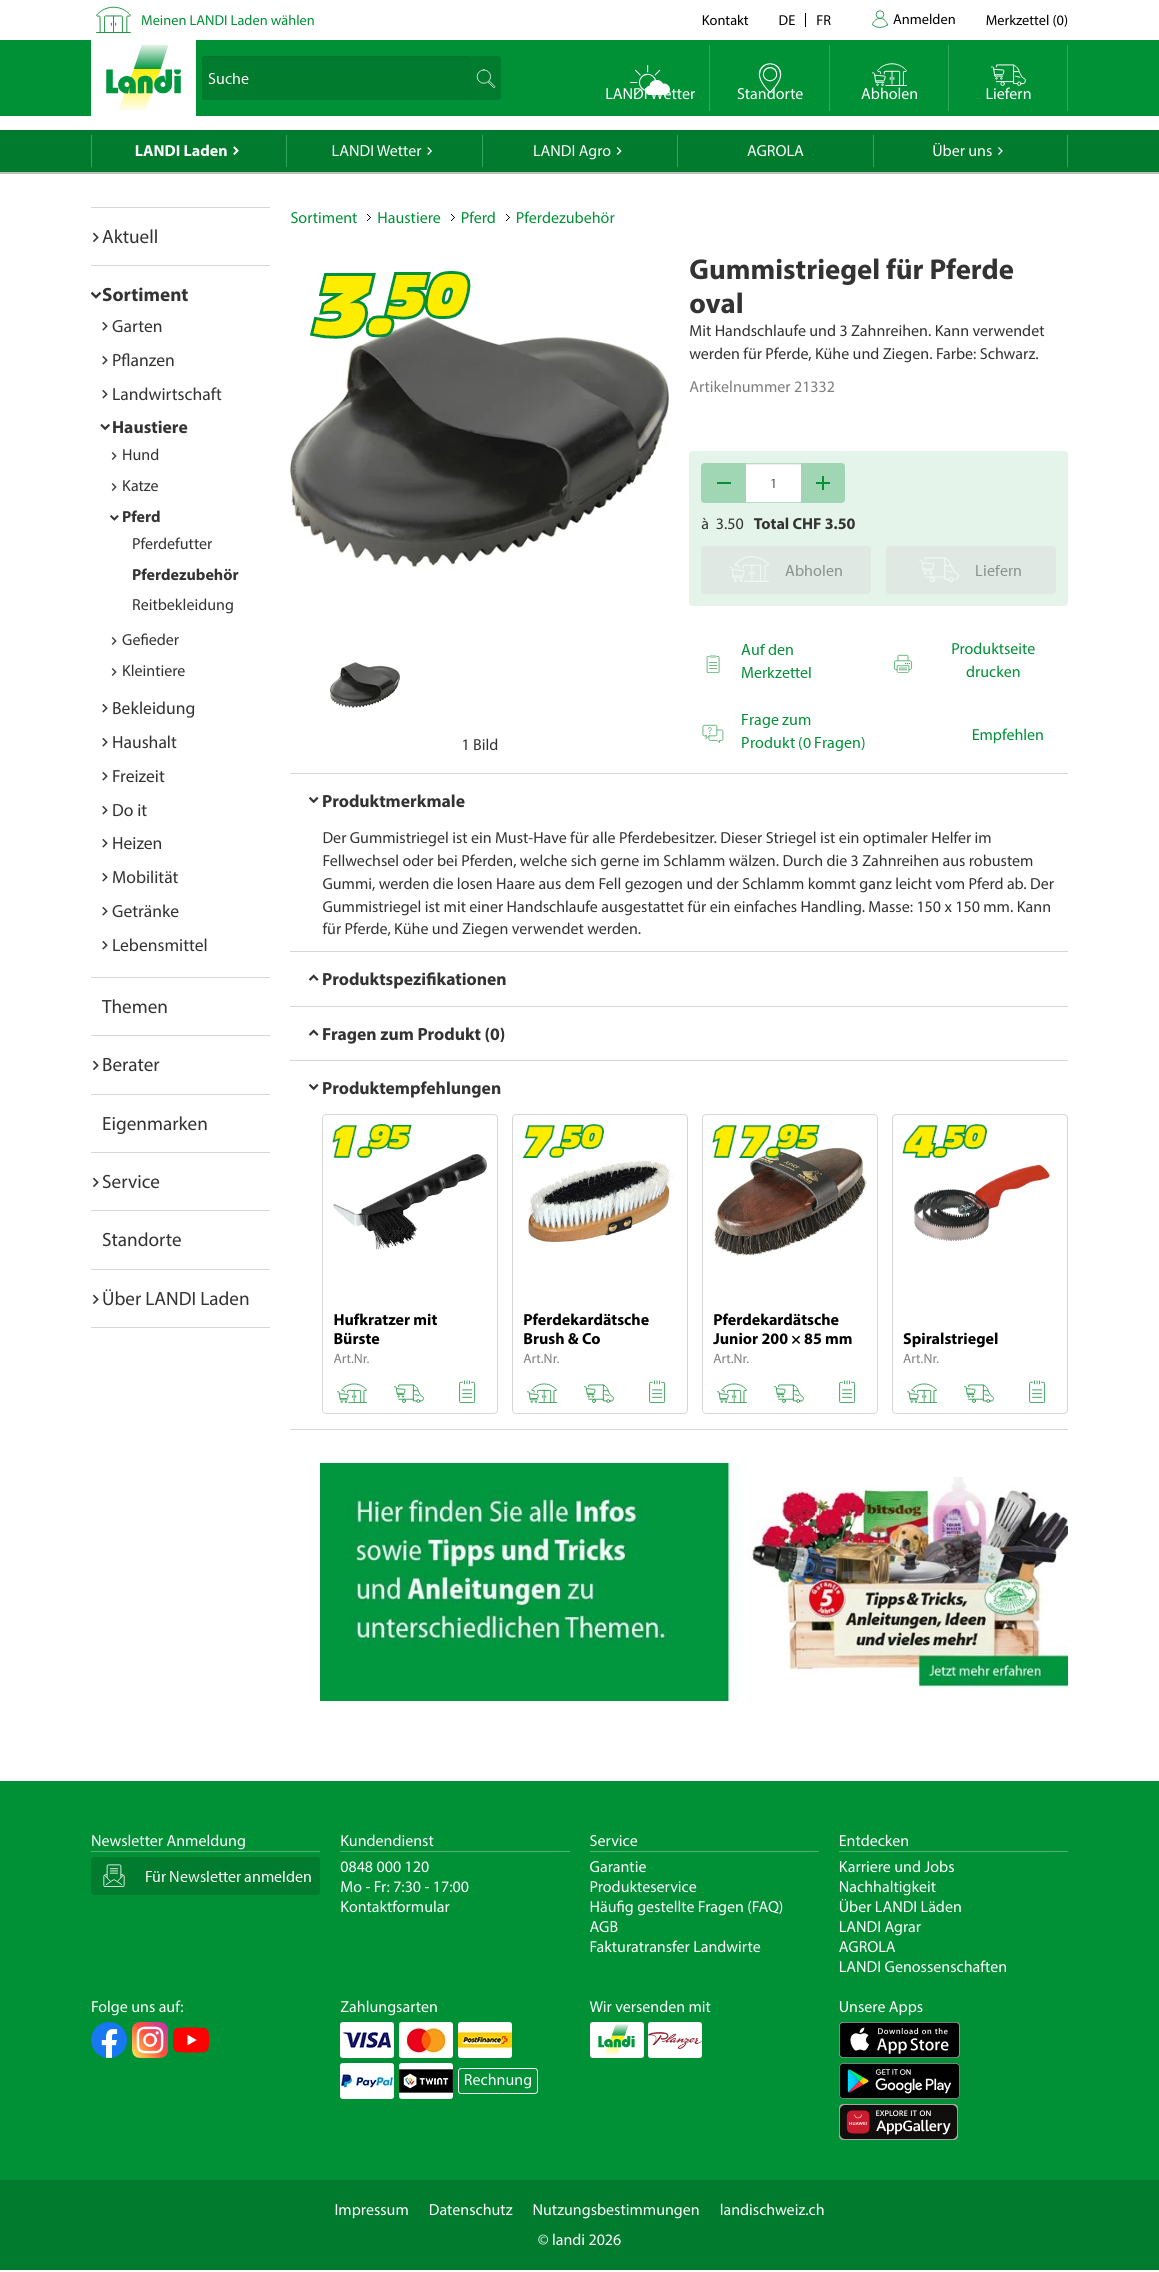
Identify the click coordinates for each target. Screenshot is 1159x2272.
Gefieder (150, 640)
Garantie (618, 1867)
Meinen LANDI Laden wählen (228, 19)
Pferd (141, 517)
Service (131, 1181)
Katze (140, 486)
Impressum (371, 2210)
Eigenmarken (155, 1123)
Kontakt (725, 19)
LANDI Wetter (377, 151)
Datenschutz (471, 2210)
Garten (137, 325)
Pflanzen (143, 359)
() (1027, 19)
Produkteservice (643, 1887)
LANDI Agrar (880, 1927)
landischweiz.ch (772, 2210)
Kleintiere (153, 671)
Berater (131, 1064)
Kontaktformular (395, 1907)
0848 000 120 (384, 1867)
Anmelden (924, 18)
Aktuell (130, 236)
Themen (135, 1006)
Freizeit (138, 775)
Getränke (145, 910)
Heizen (137, 842)
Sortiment (145, 294)
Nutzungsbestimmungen (616, 2210)
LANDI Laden (181, 151)
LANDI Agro (572, 151)
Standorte (142, 1239)
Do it (129, 809)
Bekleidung (153, 707)
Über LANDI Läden (900, 1907)
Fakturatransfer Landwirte (675, 1947)
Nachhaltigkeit (887, 1887)
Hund (140, 455)
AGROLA (775, 151)
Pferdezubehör (185, 575)
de (787, 19)
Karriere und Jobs (897, 1867)
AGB (604, 1927)
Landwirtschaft (167, 393)
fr (823, 19)
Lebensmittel (160, 944)
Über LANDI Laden (176, 1298)
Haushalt (144, 741)
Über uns (962, 151)
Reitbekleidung (183, 605)
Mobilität (145, 876)
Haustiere (150, 426)
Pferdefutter (172, 544)
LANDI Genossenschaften (923, 1967)
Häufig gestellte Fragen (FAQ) (687, 1907)
